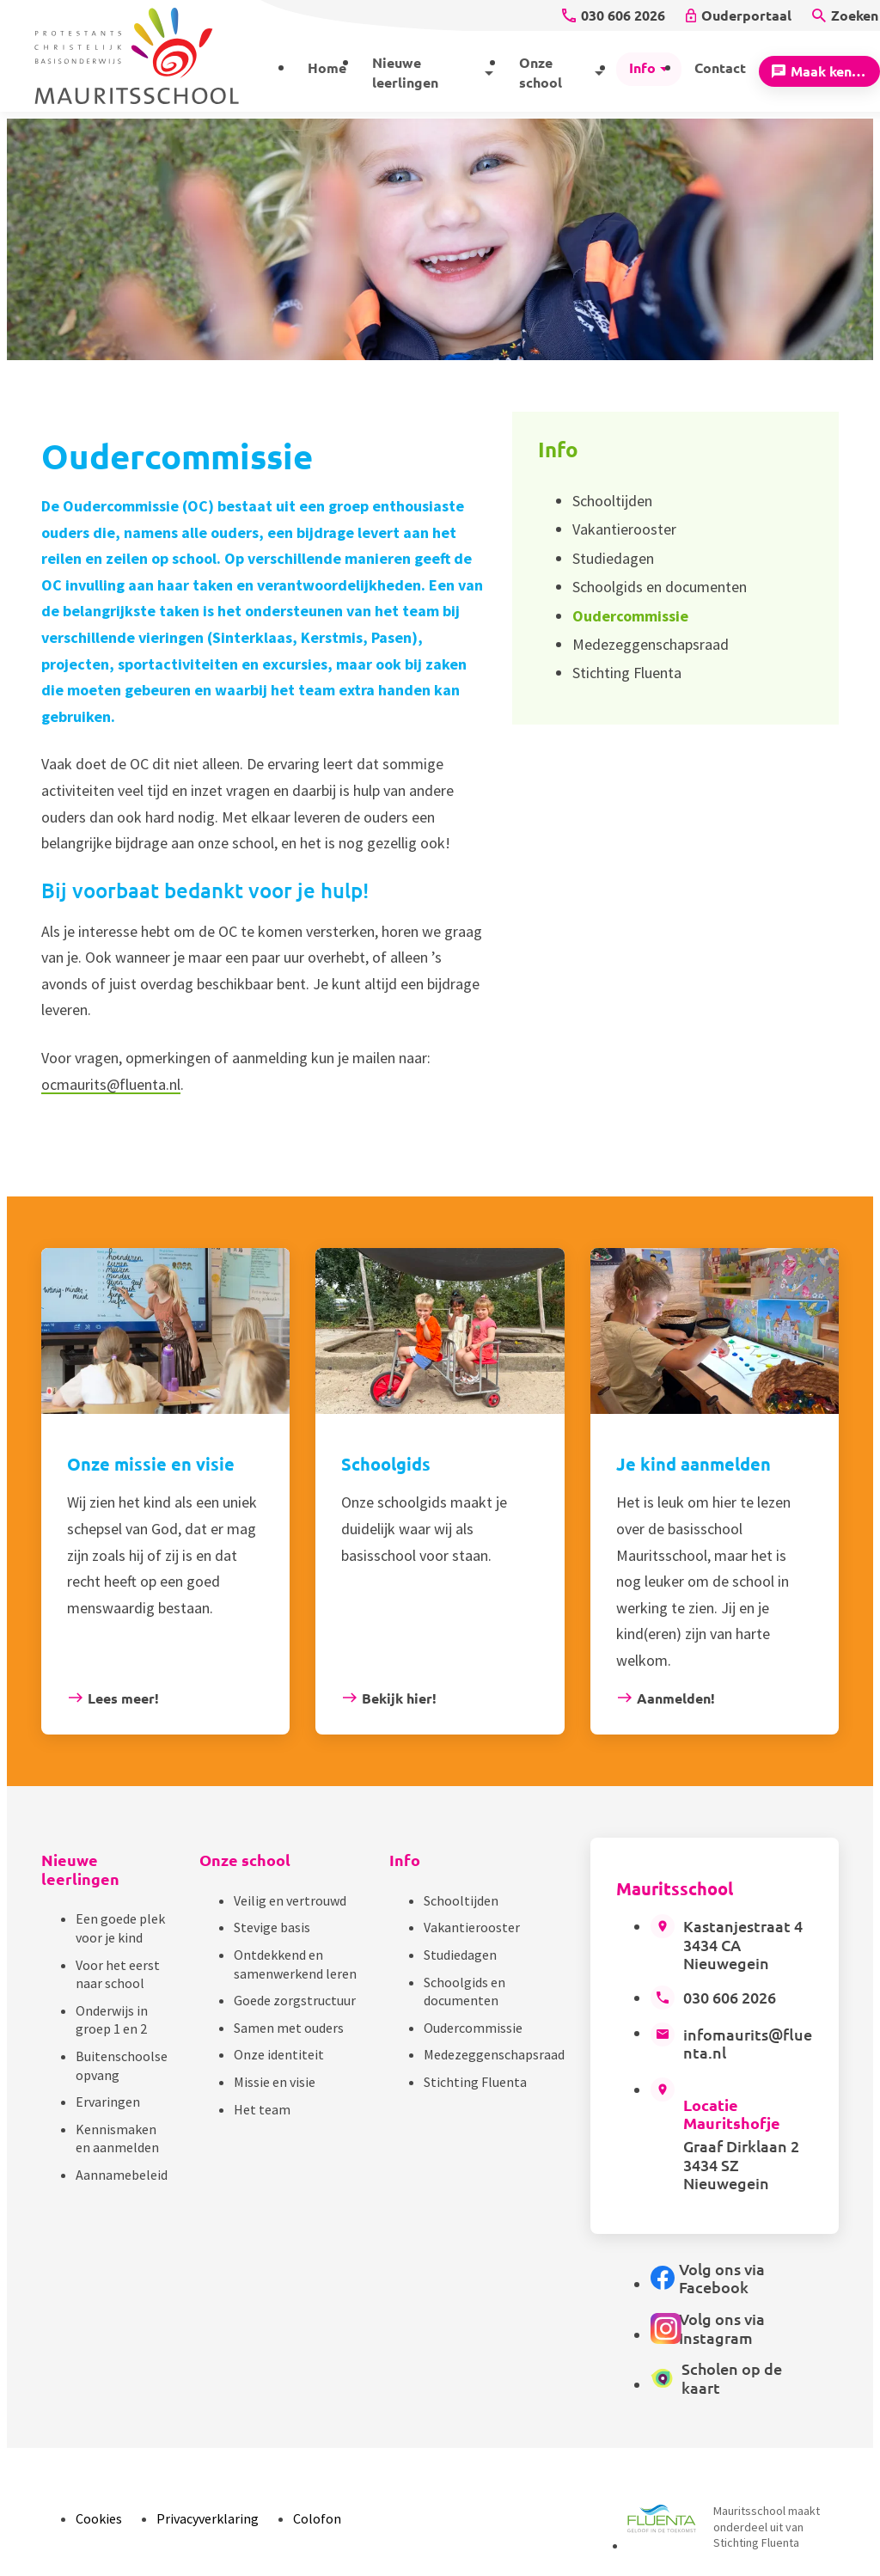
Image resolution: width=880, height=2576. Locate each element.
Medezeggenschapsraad (494, 2054)
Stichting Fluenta (475, 2081)
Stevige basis (272, 1927)
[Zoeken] (845, 15)
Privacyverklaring (207, 2518)
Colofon (317, 2518)
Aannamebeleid (122, 2174)
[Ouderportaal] (738, 15)
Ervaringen (108, 2101)
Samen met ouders (289, 2027)
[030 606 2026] (613, 15)
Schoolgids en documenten (464, 1991)
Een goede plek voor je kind (120, 1928)
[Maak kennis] (819, 71)
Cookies (99, 2518)
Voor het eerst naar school (118, 1974)
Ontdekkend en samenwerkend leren (295, 1964)
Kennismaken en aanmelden (117, 2138)
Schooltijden (461, 1900)
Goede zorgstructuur (295, 2000)
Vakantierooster (472, 1927)
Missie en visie (274, 2081)
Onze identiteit (279, 2054)
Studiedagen (460, 1954)
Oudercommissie (473, 2027)
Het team (262, 2109)
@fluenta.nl (143, 1084)
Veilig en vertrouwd (290, 1900)
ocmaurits (74, 1084)
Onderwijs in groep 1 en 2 (112, 2020)
